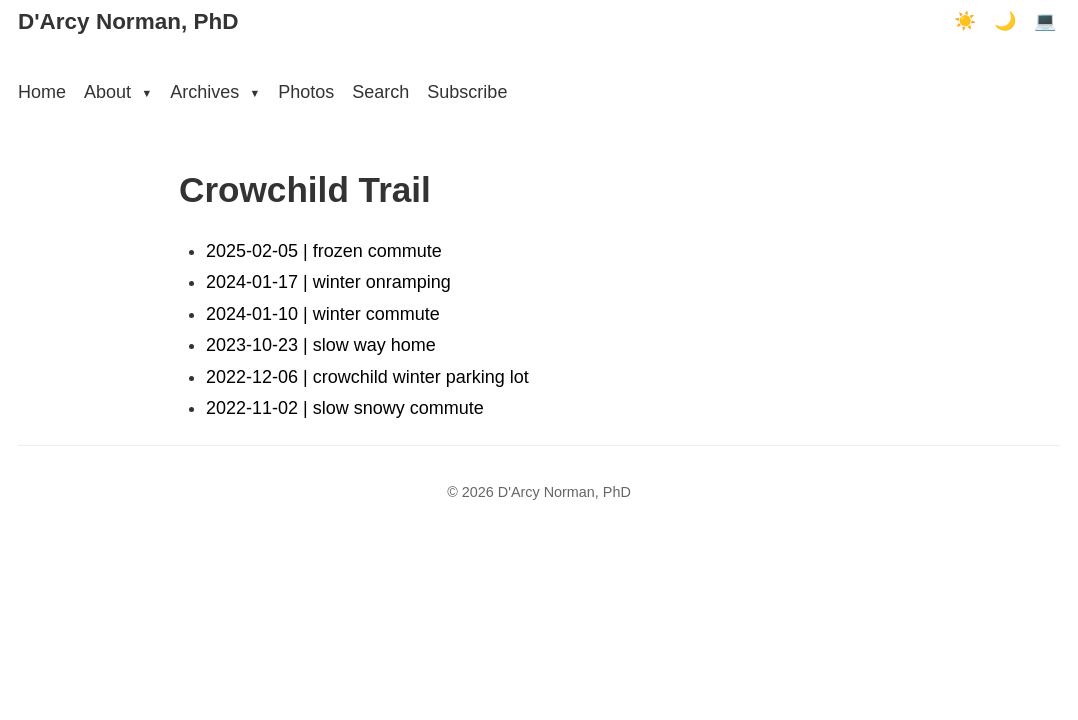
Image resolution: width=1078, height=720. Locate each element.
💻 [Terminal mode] (1045, 21)
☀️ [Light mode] (965, 21)
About (118, 92)
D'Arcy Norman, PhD (128, 21)
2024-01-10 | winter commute (323, 314)
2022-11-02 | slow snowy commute (345, 408)
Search (380, 92)
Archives (215, 92)
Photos (306, 92)
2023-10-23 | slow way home (321, 345)
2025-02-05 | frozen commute (324, 251)
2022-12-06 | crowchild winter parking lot (367, 377)
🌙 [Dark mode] (1005, 21)
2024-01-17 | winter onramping (328, 282)
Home (42, 92)
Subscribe (467, 92)
